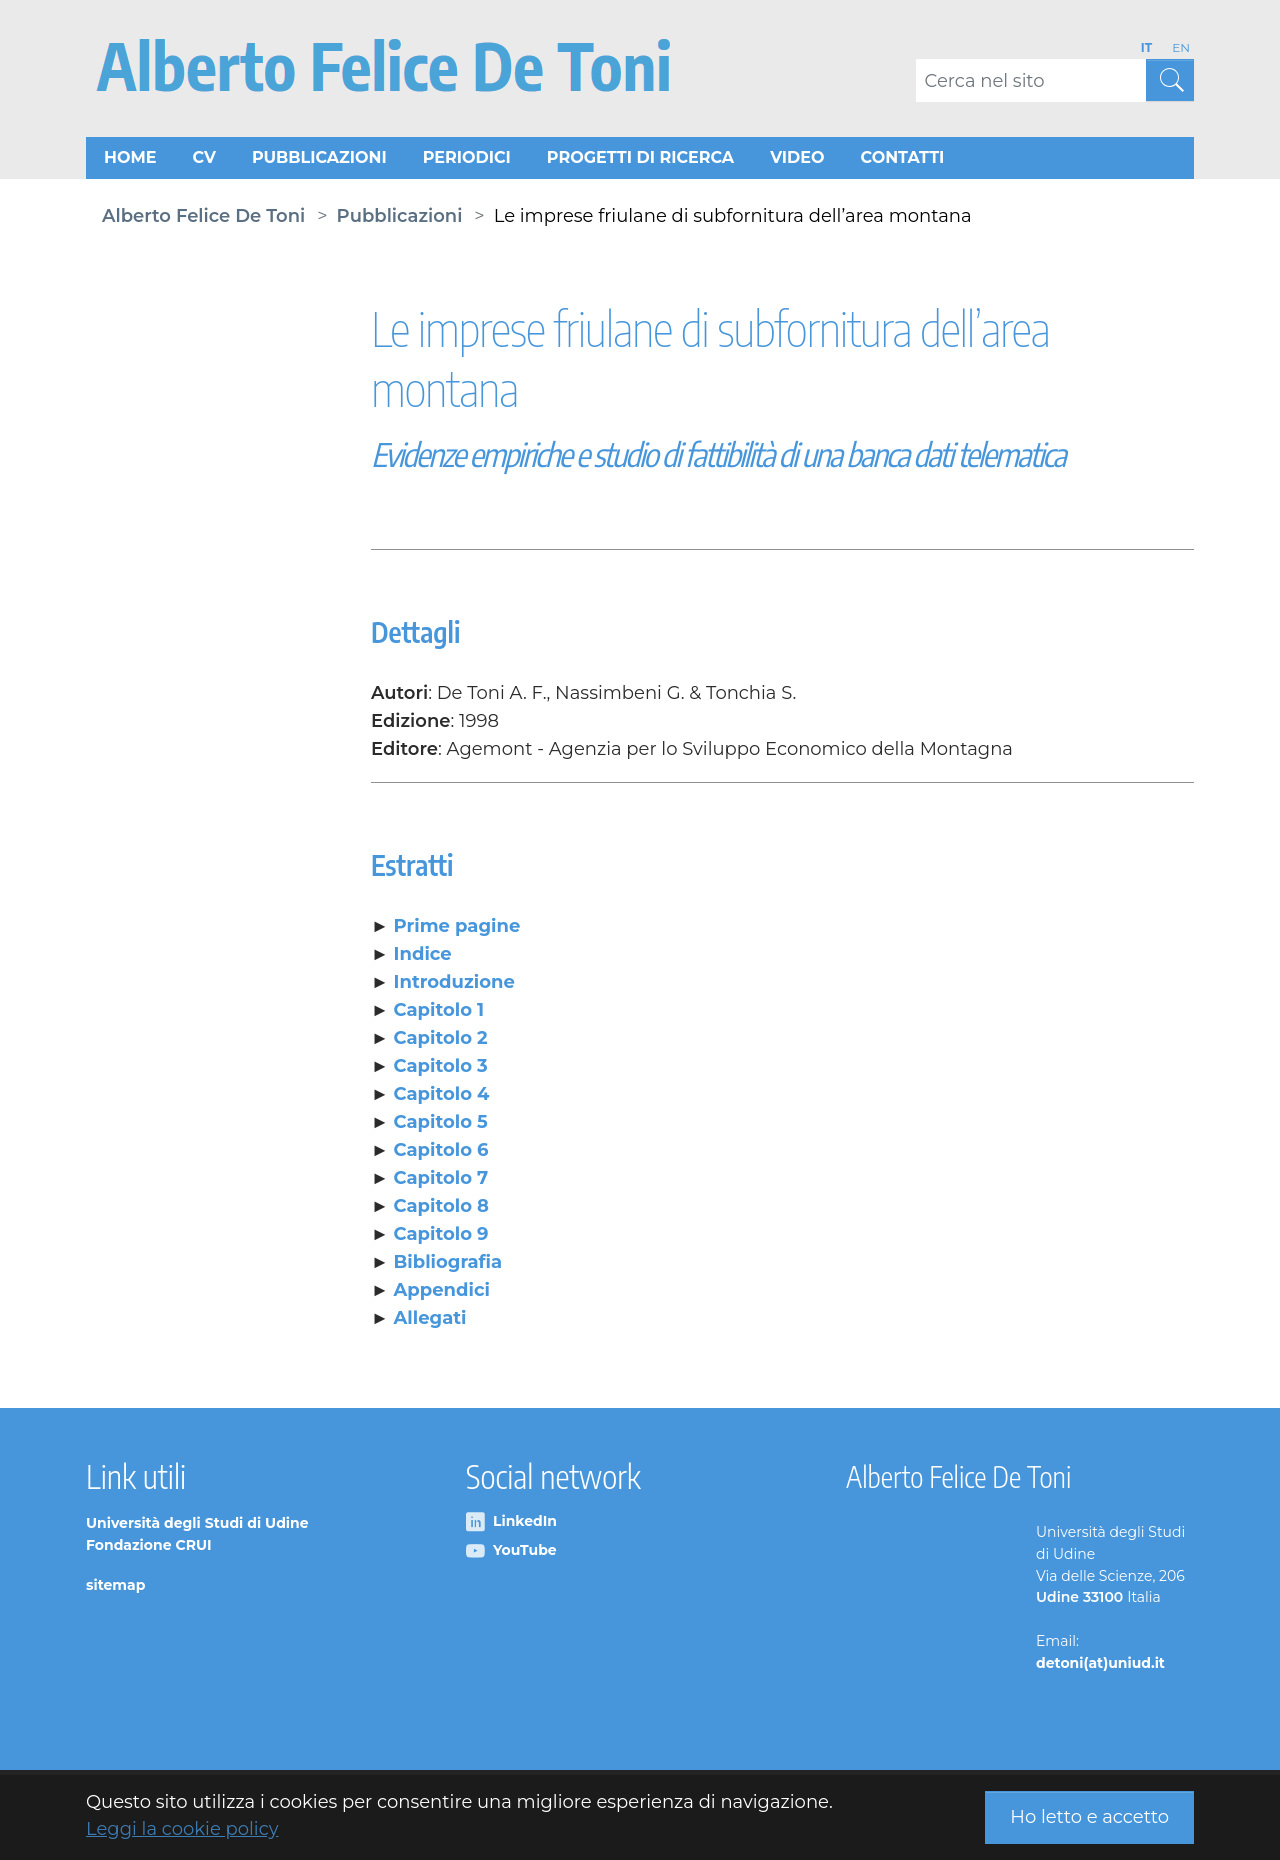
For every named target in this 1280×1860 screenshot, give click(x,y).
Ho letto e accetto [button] (1089, 1817)
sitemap (115, 1587)
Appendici (442, 1293)
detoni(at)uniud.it (1100, 1666)
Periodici (467, 159)
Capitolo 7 (441, 1181)
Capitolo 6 (441, 1153)
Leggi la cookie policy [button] (182, 1829)
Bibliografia (448, 1265)
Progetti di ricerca (640, 159)
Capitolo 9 (441, 1237)
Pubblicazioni (319, 159)
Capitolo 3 (441, 1069)
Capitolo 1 (439, 1013)
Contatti (903, 159)
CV (203, 159)
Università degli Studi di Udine (197, 1526)
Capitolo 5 (441, 1125)
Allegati (430, 1321)
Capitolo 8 (441, 1209)
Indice (423, 957)
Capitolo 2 (441, 1041)
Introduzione (454, 985)
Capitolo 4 (442, 1097)
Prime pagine (457, 929)
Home (130, 159)
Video (797, 159)
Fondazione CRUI (149, 1548)
